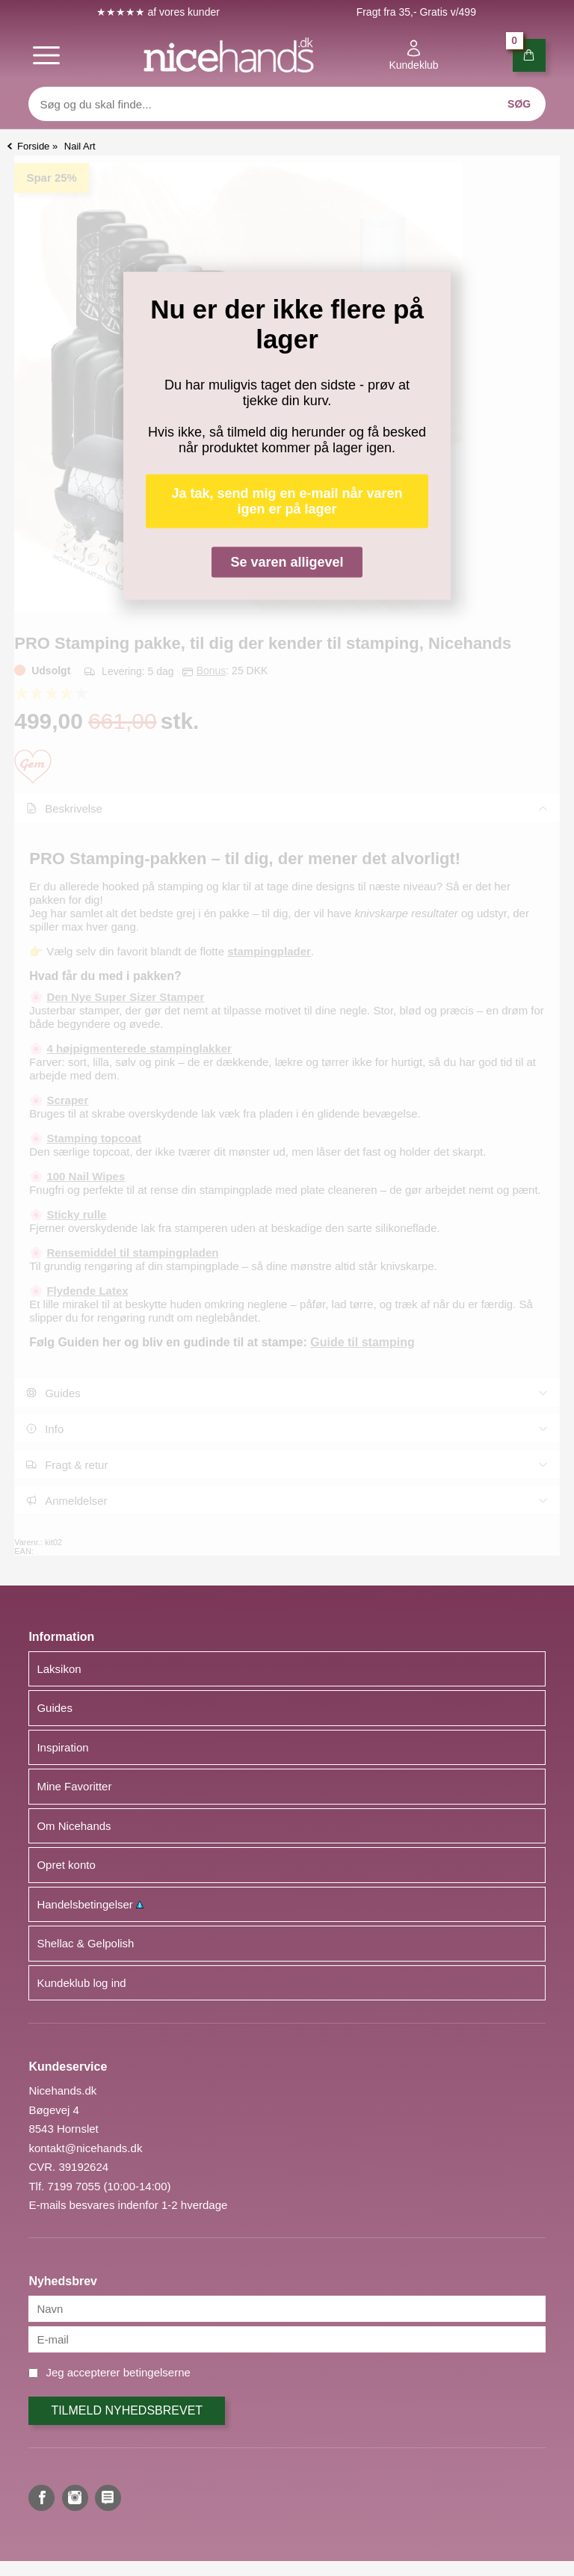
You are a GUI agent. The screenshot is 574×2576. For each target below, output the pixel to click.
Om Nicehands (74, 1825)
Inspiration (62, 1747)
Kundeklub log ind (81, 1982)
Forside (33, 146)
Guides (54, 1707)
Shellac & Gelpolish (85, 1943)
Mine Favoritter (74, 1786)
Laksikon (59, 1669)
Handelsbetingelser (90, 1904)
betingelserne (157, 2372)
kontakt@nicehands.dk (85, 2148)
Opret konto (66, 1864)
